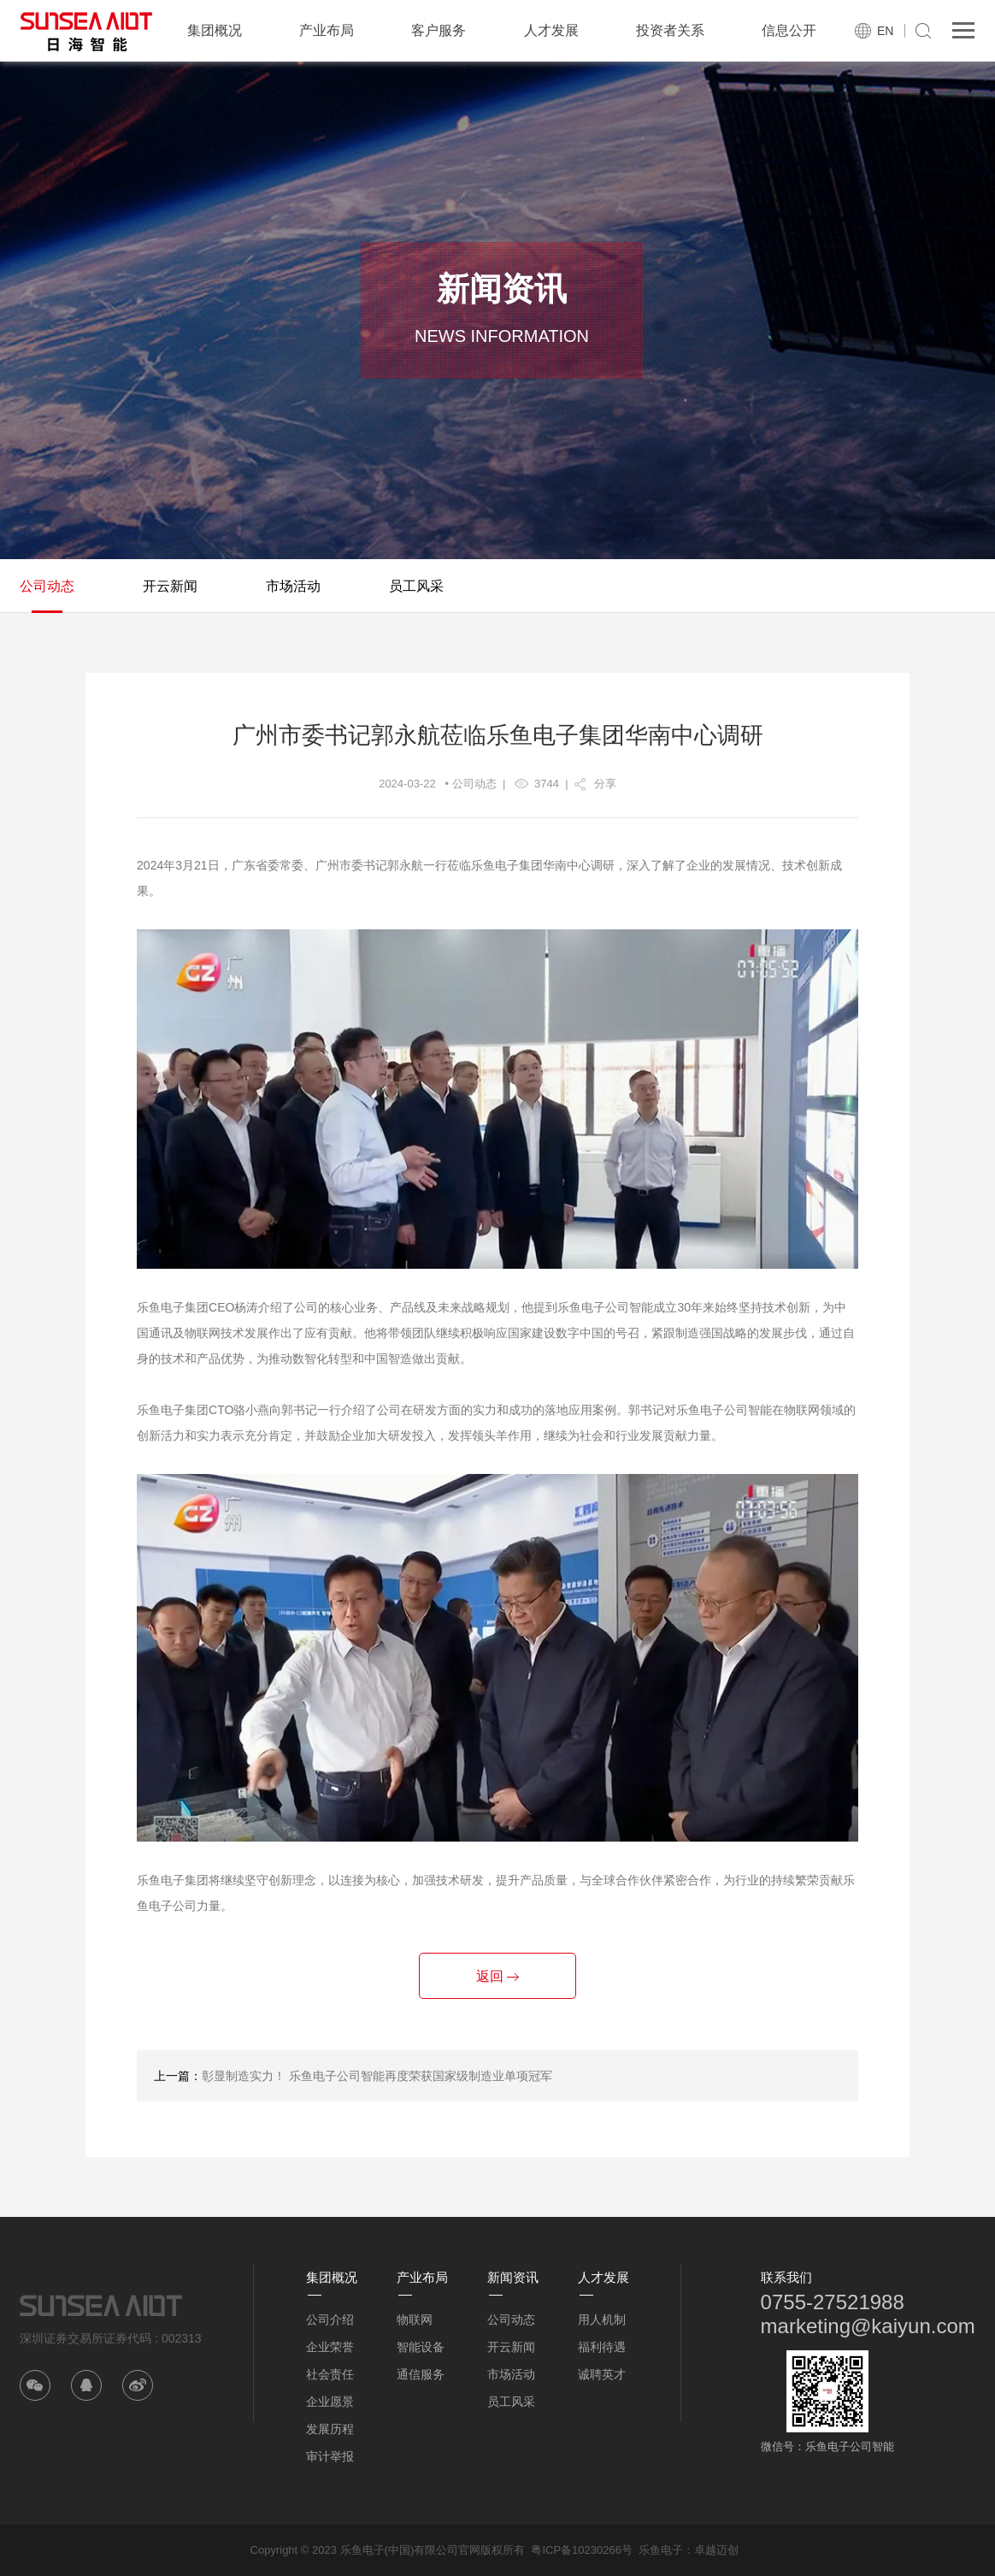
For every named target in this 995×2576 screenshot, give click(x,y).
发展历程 (330, 2429)
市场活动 (293, 586)
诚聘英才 (602, 2374)
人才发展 (551, 30)
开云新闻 (170, 586)
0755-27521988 (832, 2302)
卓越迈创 (716, 2550)
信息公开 (789, 30)
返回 (497, 1976)
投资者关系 (670, 30)
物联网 (415, 2319)
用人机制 (602, 2319)
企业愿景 (330, 2401)
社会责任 (330, 2374)
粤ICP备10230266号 (582, 2550)
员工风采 (416, 586)
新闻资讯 (513, 2277)
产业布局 (326, 30)
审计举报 (330, 2456)
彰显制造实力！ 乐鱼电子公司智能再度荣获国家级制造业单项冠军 (377, 2076)
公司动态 (47, 586)
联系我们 (786, 2277)
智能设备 (421, 2347)
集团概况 (214, 30)
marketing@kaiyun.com (868, 2325)
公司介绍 (330, 2319)
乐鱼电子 (661, 2550)
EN (885, 31)
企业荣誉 (330, 2347)
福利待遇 (602, 2347)
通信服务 (421, 2374)
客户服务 (438, 30)
